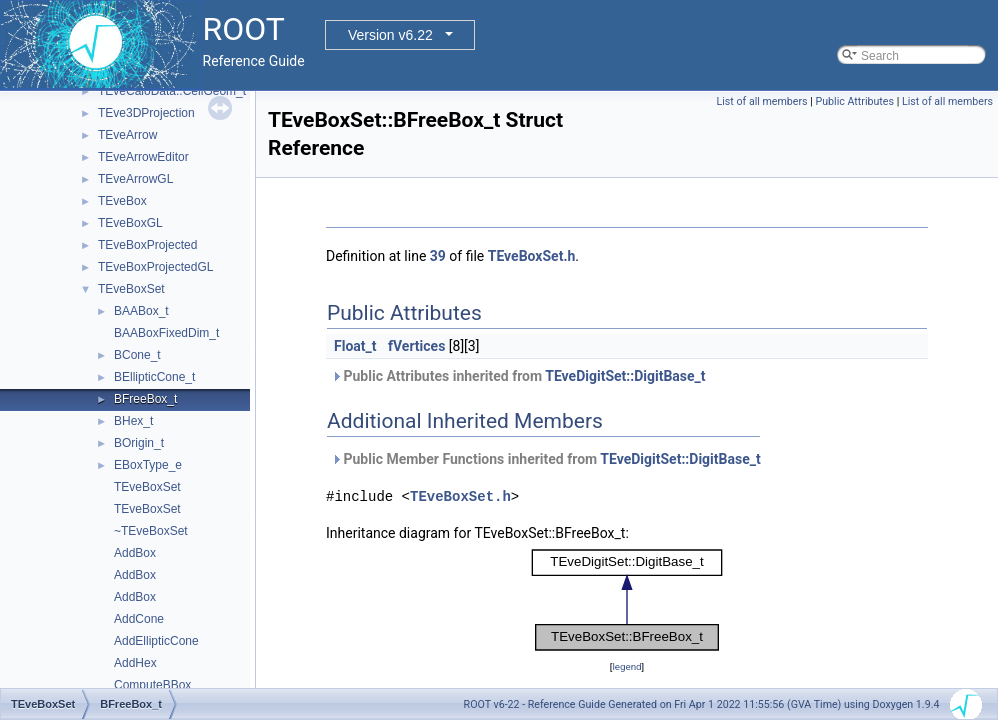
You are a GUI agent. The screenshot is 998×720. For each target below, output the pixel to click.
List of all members (762, 101)
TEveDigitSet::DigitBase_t (625, 376)
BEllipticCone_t (154, 377)
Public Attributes (854, 101)
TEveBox (122, 201)
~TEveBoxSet (151, 531)
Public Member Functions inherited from (546, 459)
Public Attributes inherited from (518, 376)
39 (438, 256)
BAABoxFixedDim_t (166, 333)
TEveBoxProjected (147, 245)
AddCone (139, 619)
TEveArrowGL (135, 179)
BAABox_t (141, 311)
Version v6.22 (390, 35)
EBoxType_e (148, 465)
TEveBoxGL (130, 223)
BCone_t (137, 355)
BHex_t (133, 421)
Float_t (355, 346)
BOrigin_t (139, 443)
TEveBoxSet (131, 289)
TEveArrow (127, 135)
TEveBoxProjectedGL (155, 267)
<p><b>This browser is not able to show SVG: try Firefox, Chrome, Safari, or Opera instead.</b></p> (627, 600)
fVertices (416, 346)
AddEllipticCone (156, 641)
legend (626, 666)
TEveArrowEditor (143, 157)
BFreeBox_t (145, 399)
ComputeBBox (152, 685)
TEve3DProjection (146, 113)
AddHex (135, 663)
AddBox (135, 553)
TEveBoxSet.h (532, 256)
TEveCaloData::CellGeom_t (172, 91)
